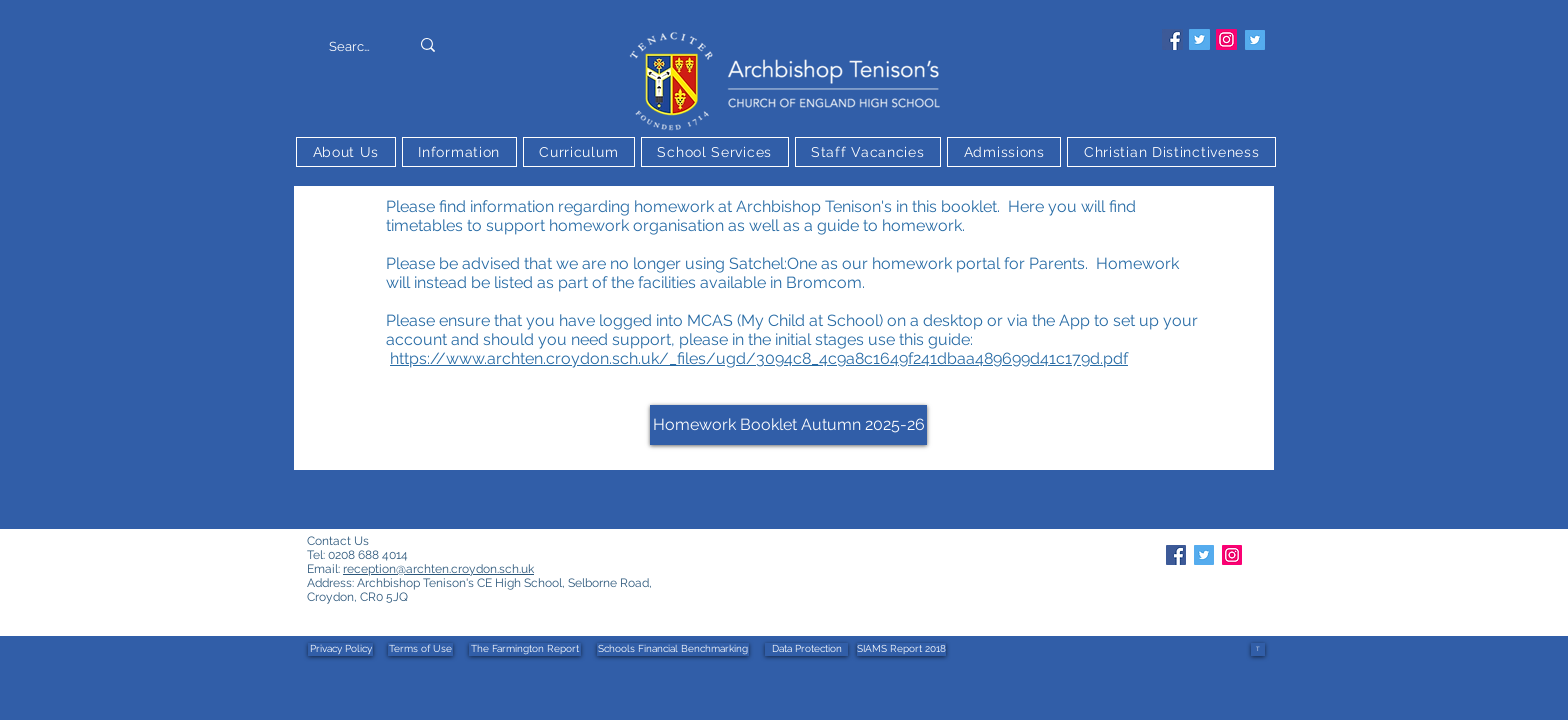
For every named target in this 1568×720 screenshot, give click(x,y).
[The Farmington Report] (525, 649)
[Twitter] (1199, 39)
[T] (1258, 649)
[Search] (350, 47)
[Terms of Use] (420, 649)
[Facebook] (1172, 39)
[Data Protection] (806, 649)
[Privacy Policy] (340, 649)
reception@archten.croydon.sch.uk (438, 569)
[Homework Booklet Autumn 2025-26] (788, 425)
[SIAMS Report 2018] (901, 649)
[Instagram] (1226, 39)
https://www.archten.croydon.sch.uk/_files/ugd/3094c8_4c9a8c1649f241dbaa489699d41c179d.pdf (759, 358)
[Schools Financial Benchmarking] (673, 649)
